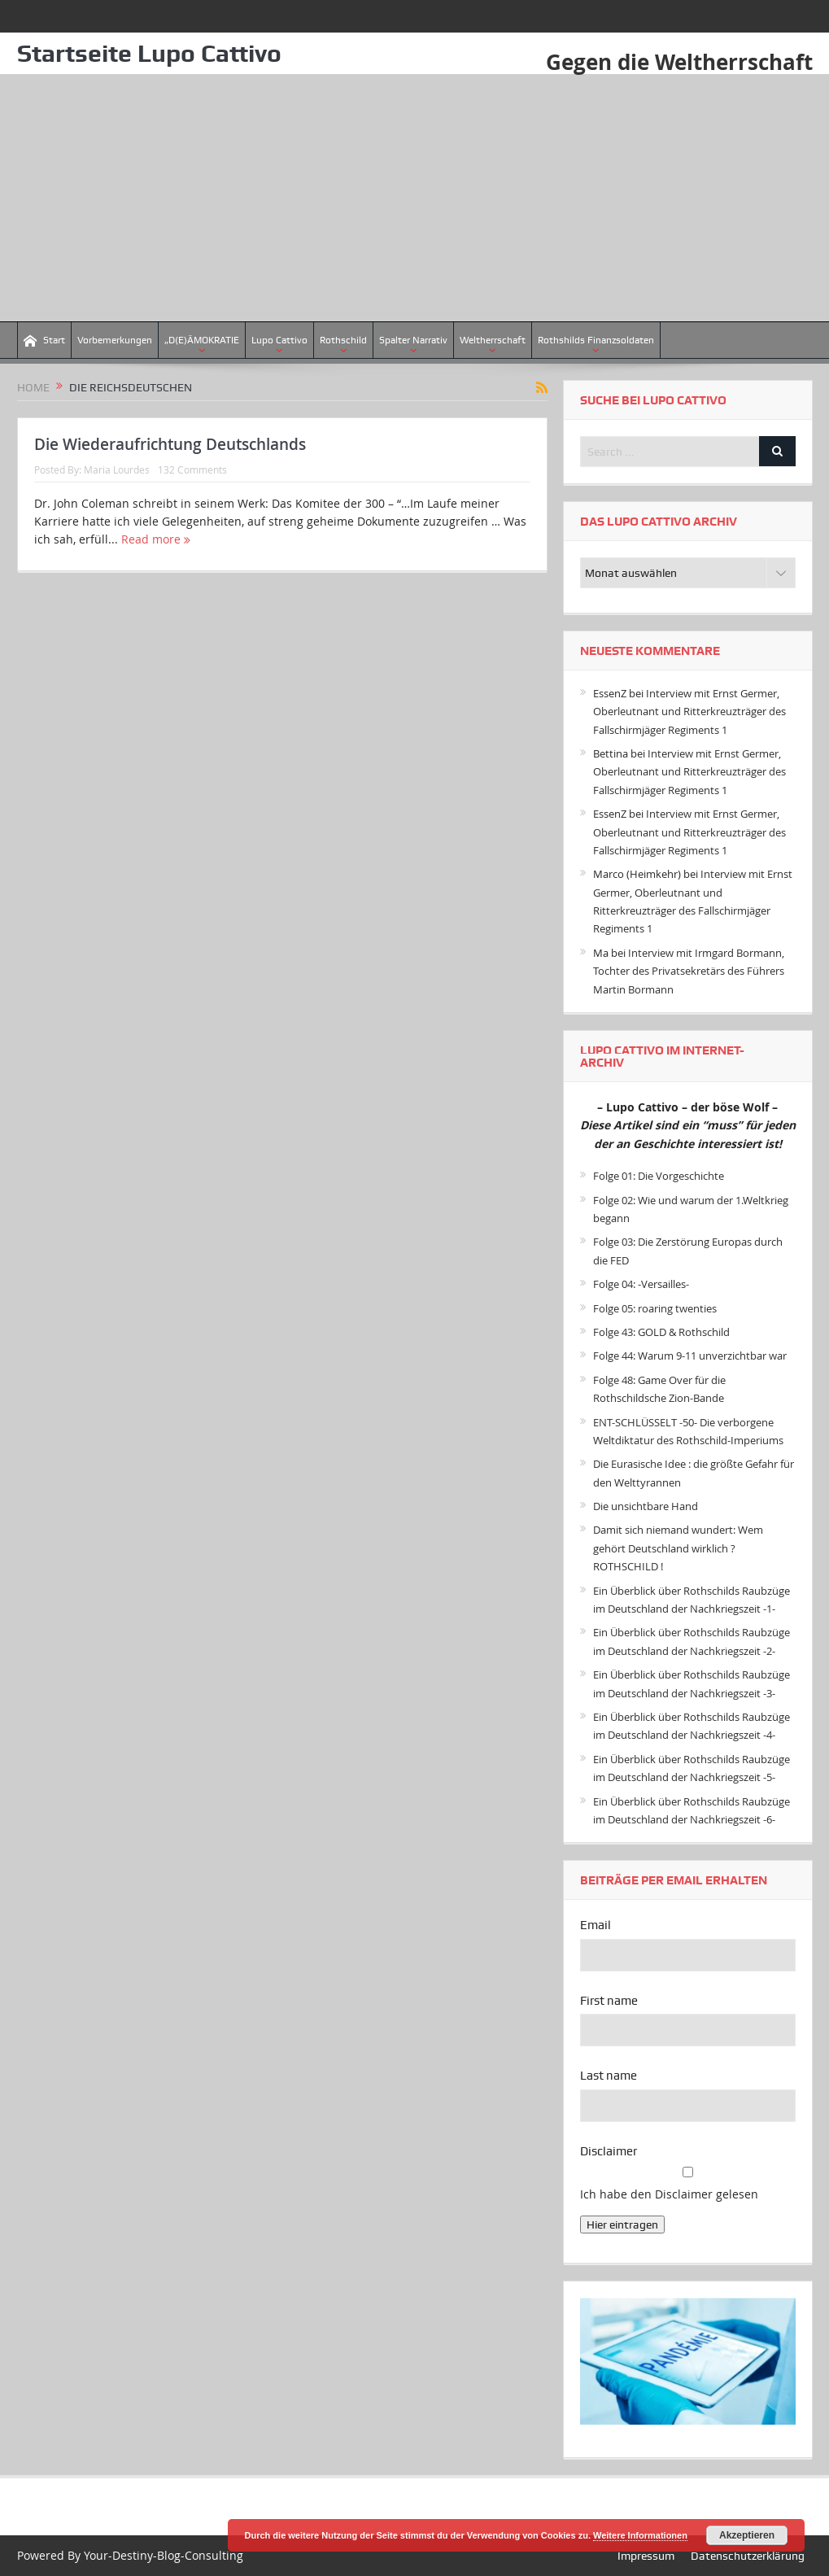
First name (609, 2000)
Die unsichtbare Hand (645, 1506)
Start (44, 340)
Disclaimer (608, 2151)
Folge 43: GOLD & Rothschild (661, 1332)
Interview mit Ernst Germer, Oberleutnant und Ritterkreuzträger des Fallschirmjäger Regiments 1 (689, 711)
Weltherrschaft (493, 340)
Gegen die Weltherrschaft (679, 61)
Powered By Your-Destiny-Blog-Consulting (130, 2555)
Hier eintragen (622, 2224)
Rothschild (343, 340)
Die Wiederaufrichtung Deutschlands (170, 444)
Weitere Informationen (640, 2535)
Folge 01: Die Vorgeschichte (658, 1175)
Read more (155, 539)
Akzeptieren (746, 2535)
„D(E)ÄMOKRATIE (201, 340)
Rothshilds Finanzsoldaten (596, 340)
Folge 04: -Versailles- (641, 1284)
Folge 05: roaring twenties (655, 1308)
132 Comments (192, 469)
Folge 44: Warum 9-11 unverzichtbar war (690, 1355)
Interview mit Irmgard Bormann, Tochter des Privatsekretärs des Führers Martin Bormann (688, 971)
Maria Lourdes (117, 469)
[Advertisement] (414, 198)
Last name (608, 2075)
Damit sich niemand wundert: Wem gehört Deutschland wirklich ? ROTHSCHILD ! (678, 1548)
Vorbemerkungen (114, 340)
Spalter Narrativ (413, 340)
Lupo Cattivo (279, 340)
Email (595, 1925)
